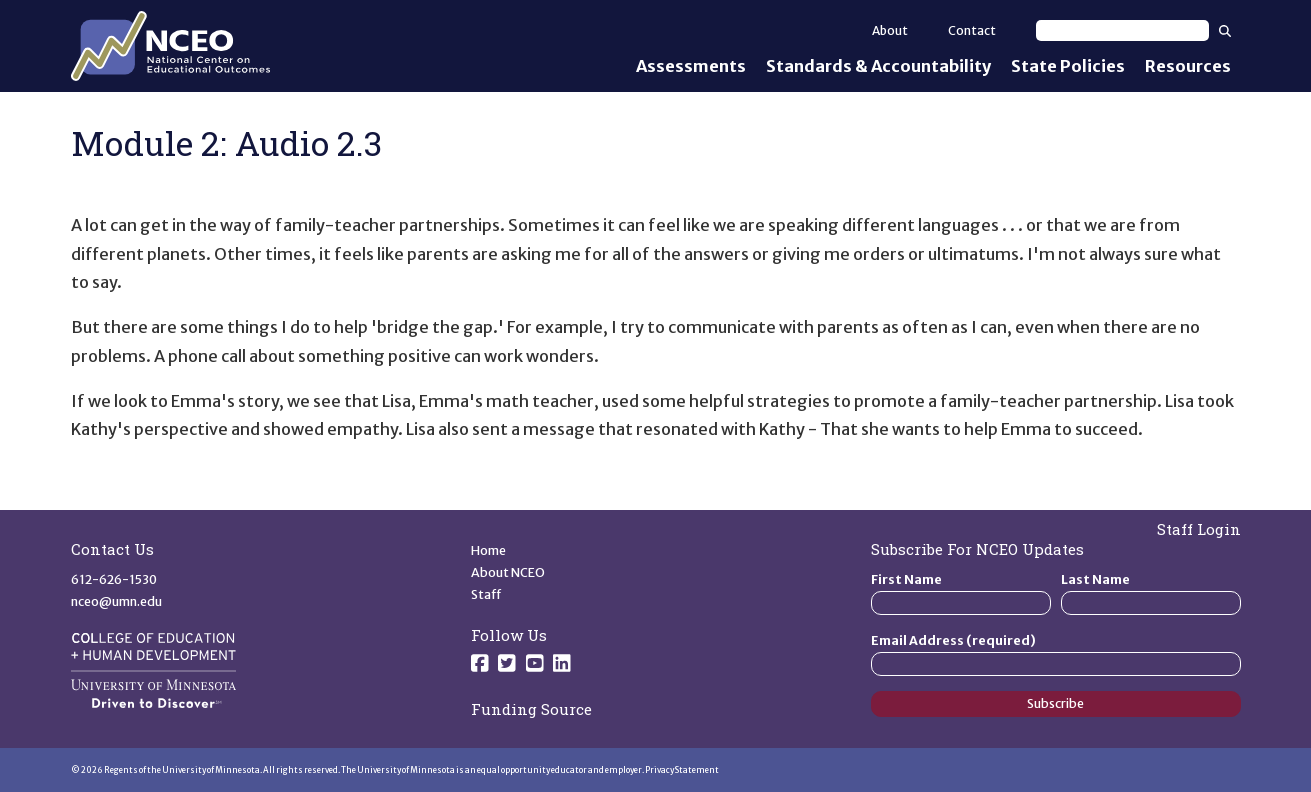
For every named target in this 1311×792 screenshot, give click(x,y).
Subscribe (1055, 703)
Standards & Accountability (878, 66)
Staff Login (1199, 529)
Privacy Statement (682, 770)
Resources (1188, 66)
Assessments (691, 66)
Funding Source (531, 709)
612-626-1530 (114, 579)
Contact (972, 30)
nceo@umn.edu (116, 601)
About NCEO (508, 572)
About (890, 30)
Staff (486, 594)
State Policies (1068, 66)
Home (488, 550)
